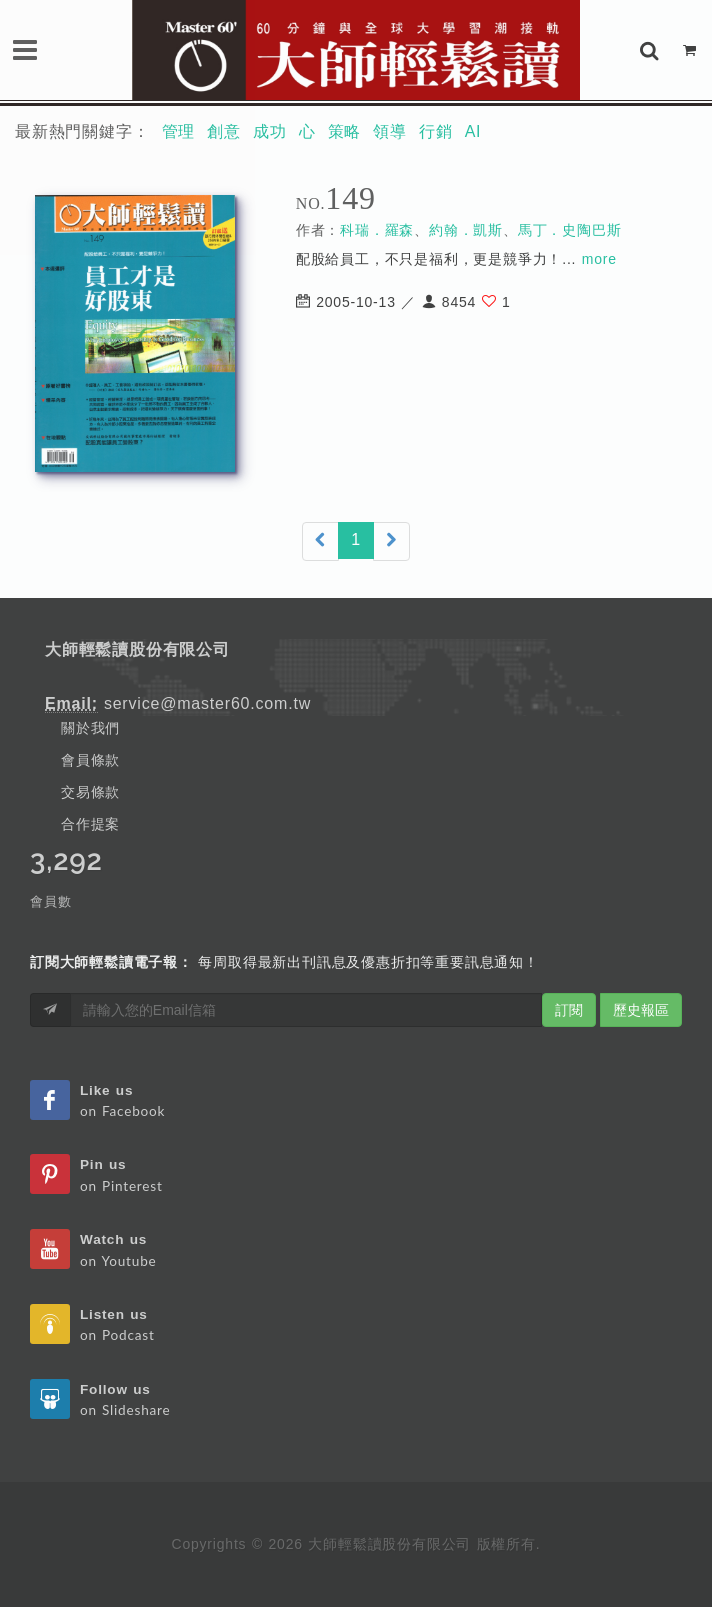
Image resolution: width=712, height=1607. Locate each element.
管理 (179, 131)
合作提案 (90, 824)
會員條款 (90, 760)
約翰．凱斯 (466, 230)
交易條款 (90, 792)
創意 (224, 131)
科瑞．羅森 (377, 230)
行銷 (436, 131)
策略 (345, 131)
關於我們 (90, 728)
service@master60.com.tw (207, 703)
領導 (390, 131)
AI (473, 131)
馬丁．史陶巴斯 (570, 230)
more (599, 259)
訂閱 (569, 1010)
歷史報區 (641, 1010)
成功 (270, 131)
